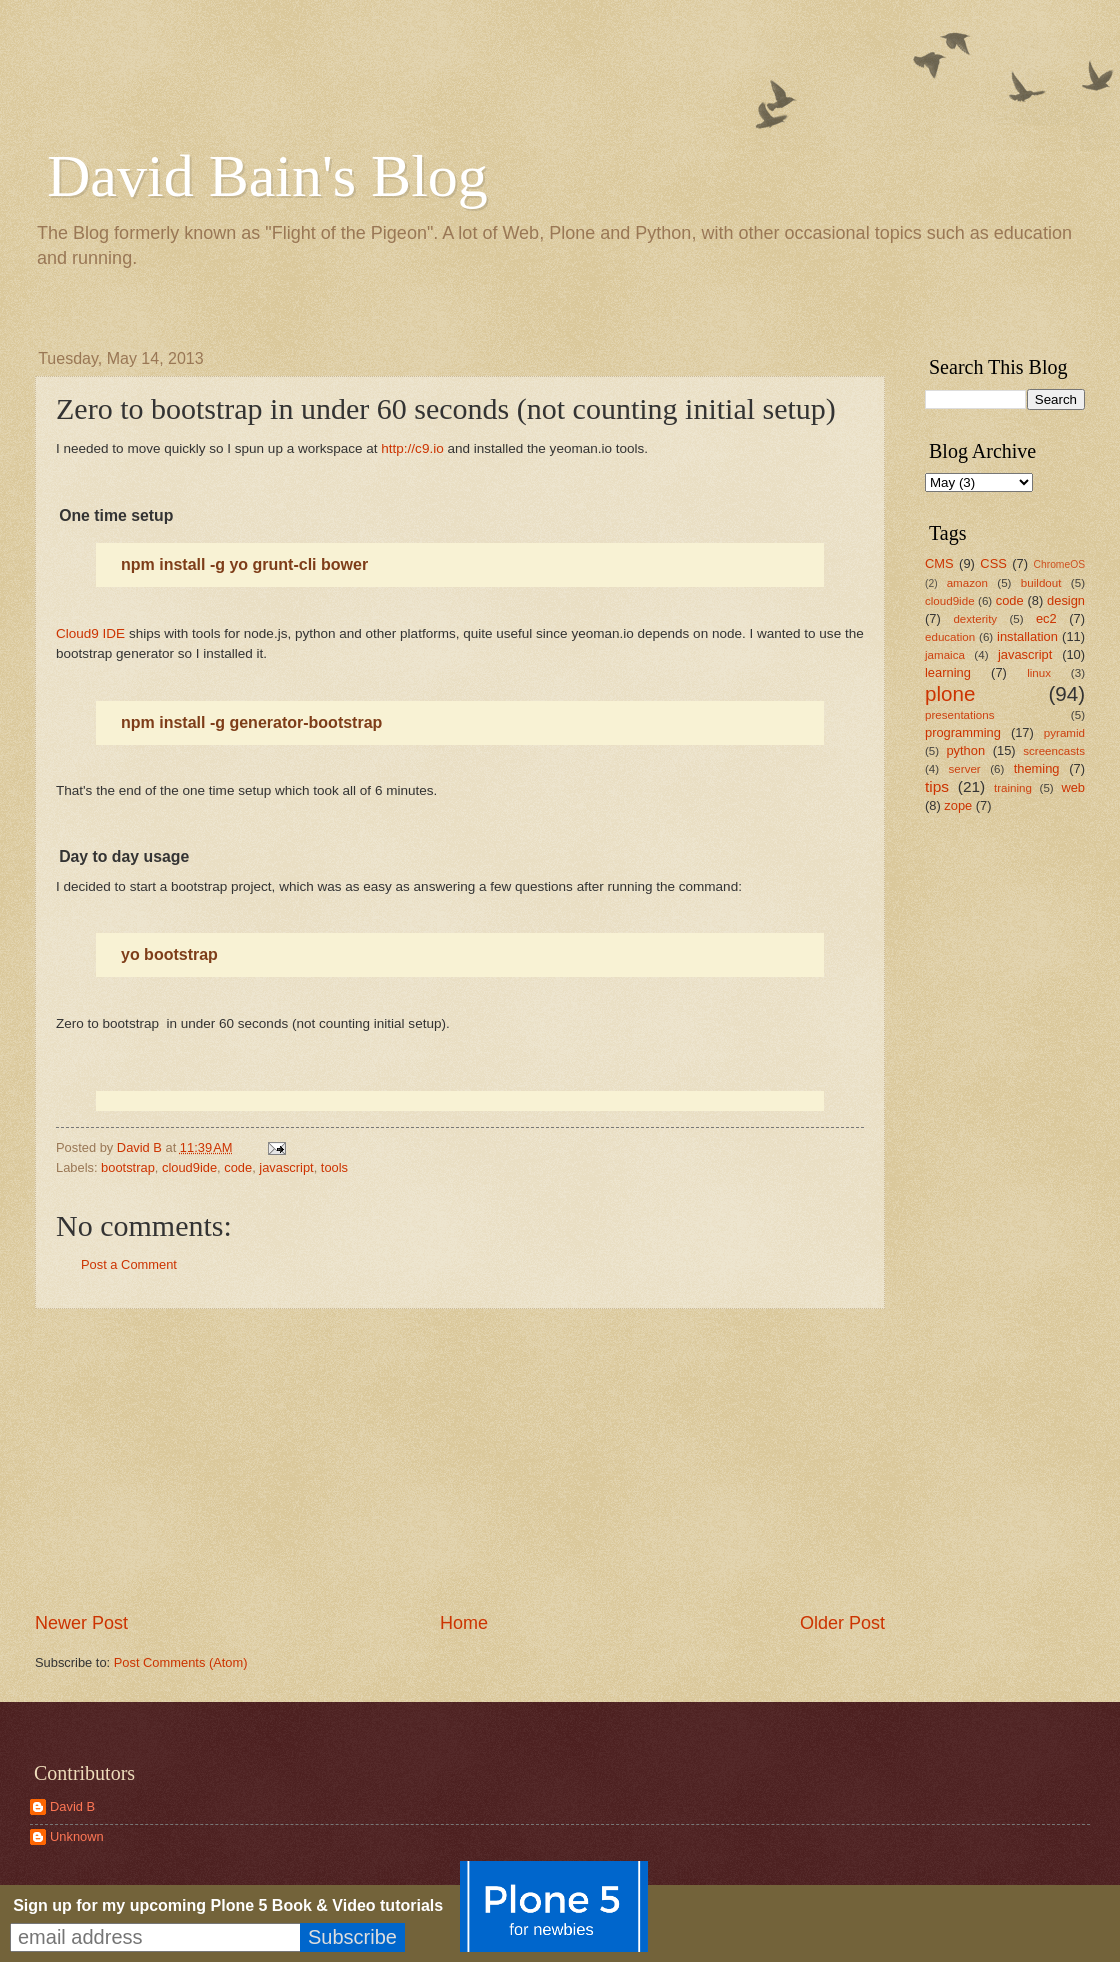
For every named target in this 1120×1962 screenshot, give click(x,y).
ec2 (1046, 618)
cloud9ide (189, 1167)
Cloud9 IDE (90, 633)
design (1066, 600)
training (1013, 788)
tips (937, 786)
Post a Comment (129, 1264)
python (965, 750)
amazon (967, 583)
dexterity (975, 619)
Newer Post (81, 1623)
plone (950, 693)
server (965, 769)
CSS (993, 563)
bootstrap (128, 1167)
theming (1037, 768)
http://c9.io (412, 448)
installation (1027, 636)
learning (948, 672)
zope (958, 805)
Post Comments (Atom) (181, 1662)
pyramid (1064, 733)
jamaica (945, 655)
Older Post (842, 1623)
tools (334, 1167)
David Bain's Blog (267, 176)
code (238, 1167)
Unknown (77, 1836)
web (1073, 787)
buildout (1041, 583)
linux (1039, 673)
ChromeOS (1060, 564)
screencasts (1054, 751)
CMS (939, 563)
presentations (960, 715)
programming (963, 732)
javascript (286, 1167)
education (950, 637)
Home (464, 1623)
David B (72, 1806)
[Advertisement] (460, 1460)
